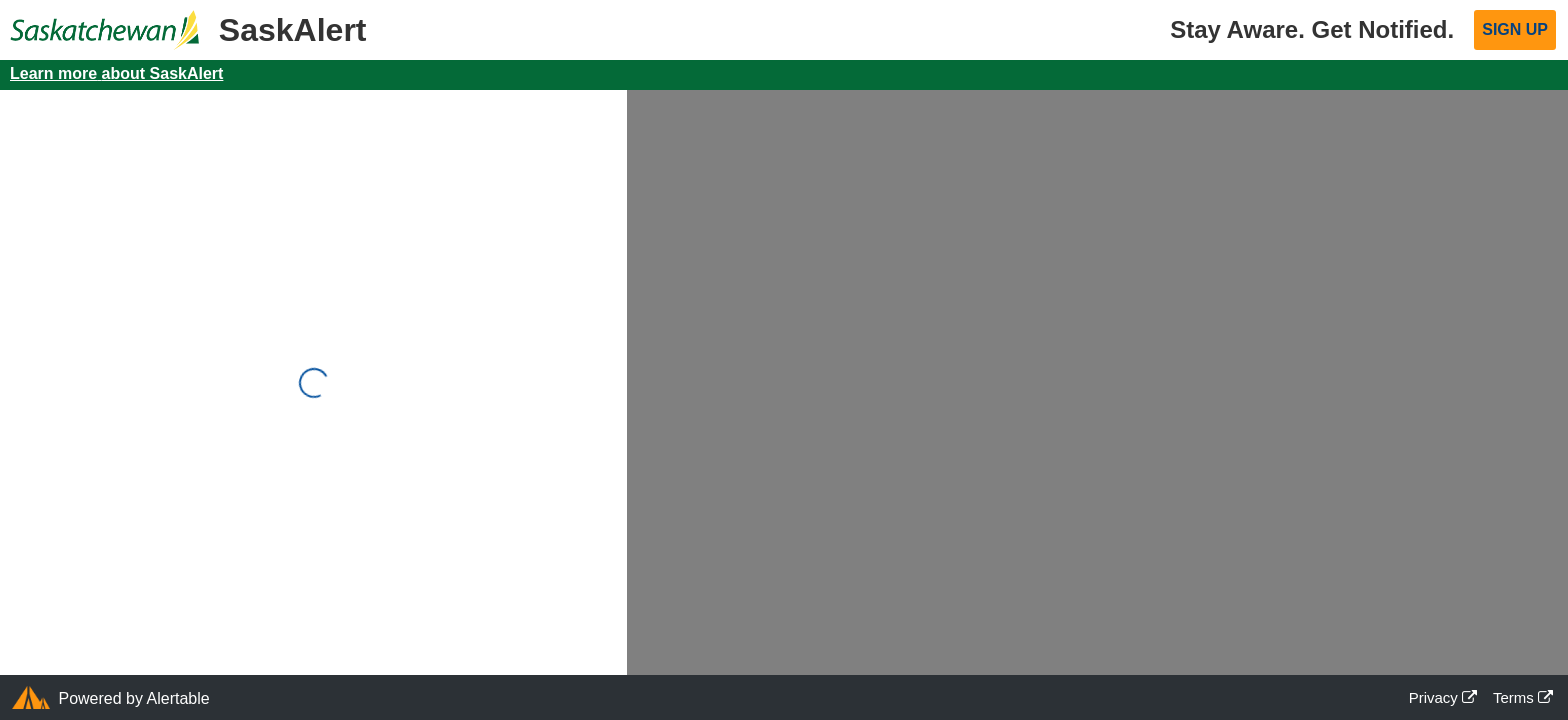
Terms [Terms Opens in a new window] (1523, 697)
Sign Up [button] (1515, 29)
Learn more (116, 73)
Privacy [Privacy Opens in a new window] (1443, 697)
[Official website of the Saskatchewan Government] (99, 20)
